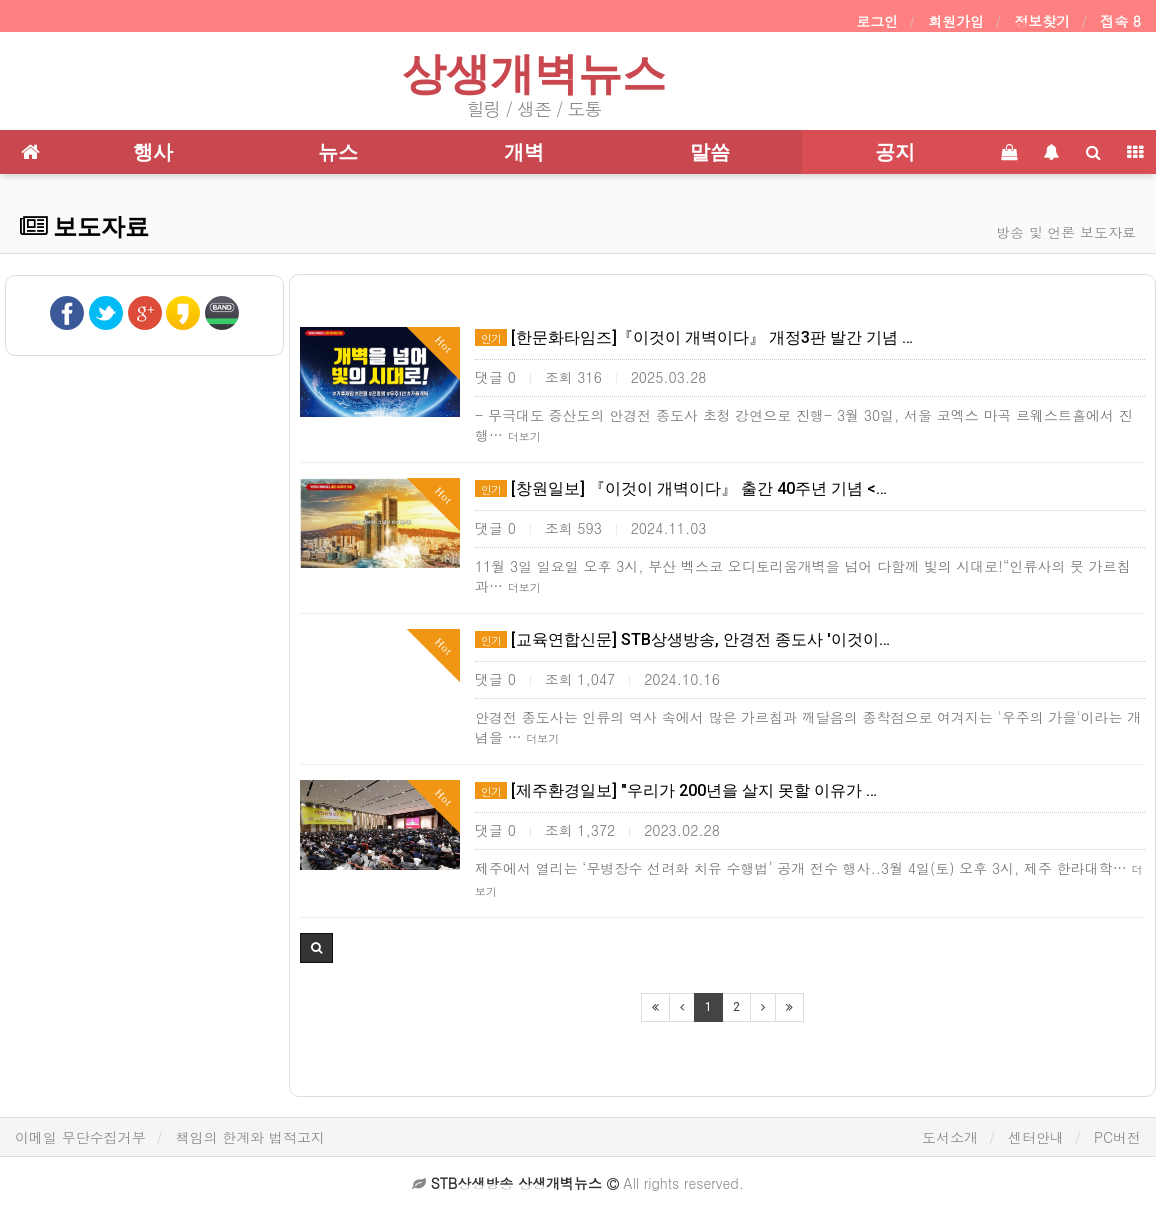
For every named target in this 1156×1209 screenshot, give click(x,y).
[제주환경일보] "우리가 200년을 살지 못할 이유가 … (676, 790)
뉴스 (338, 152)
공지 (895, 152)
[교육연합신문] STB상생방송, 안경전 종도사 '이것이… (682, 639)
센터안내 (1036, 1137)
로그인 (877, 21)
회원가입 (956, 21)
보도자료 (84, 227)
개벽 (524, 152)
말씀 (710, 152)
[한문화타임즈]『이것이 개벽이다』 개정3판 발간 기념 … (694, 337)
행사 (153, 152)
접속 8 (1120, 21)
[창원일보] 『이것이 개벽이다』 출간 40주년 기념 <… (681, 488)
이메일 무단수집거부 (80, 1137)
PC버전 (1117, 1137)
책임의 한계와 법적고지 (250, 1137)
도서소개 (950, 1137)
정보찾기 (1042, 21)
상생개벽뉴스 (534, 73)
